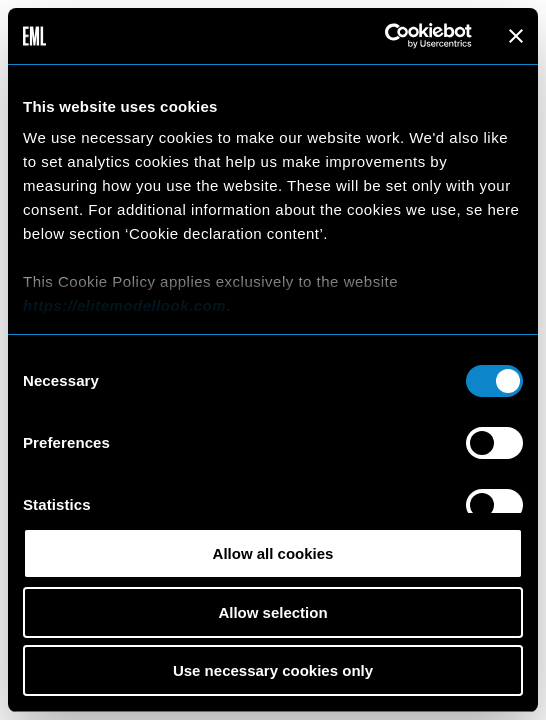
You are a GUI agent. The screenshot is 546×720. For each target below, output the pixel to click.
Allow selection (272, 612)
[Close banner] (516, 36)
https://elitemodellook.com (124, 305)
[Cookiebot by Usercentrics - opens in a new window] (384, 36)
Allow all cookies (273, 553)
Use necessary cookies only (273, 670)
